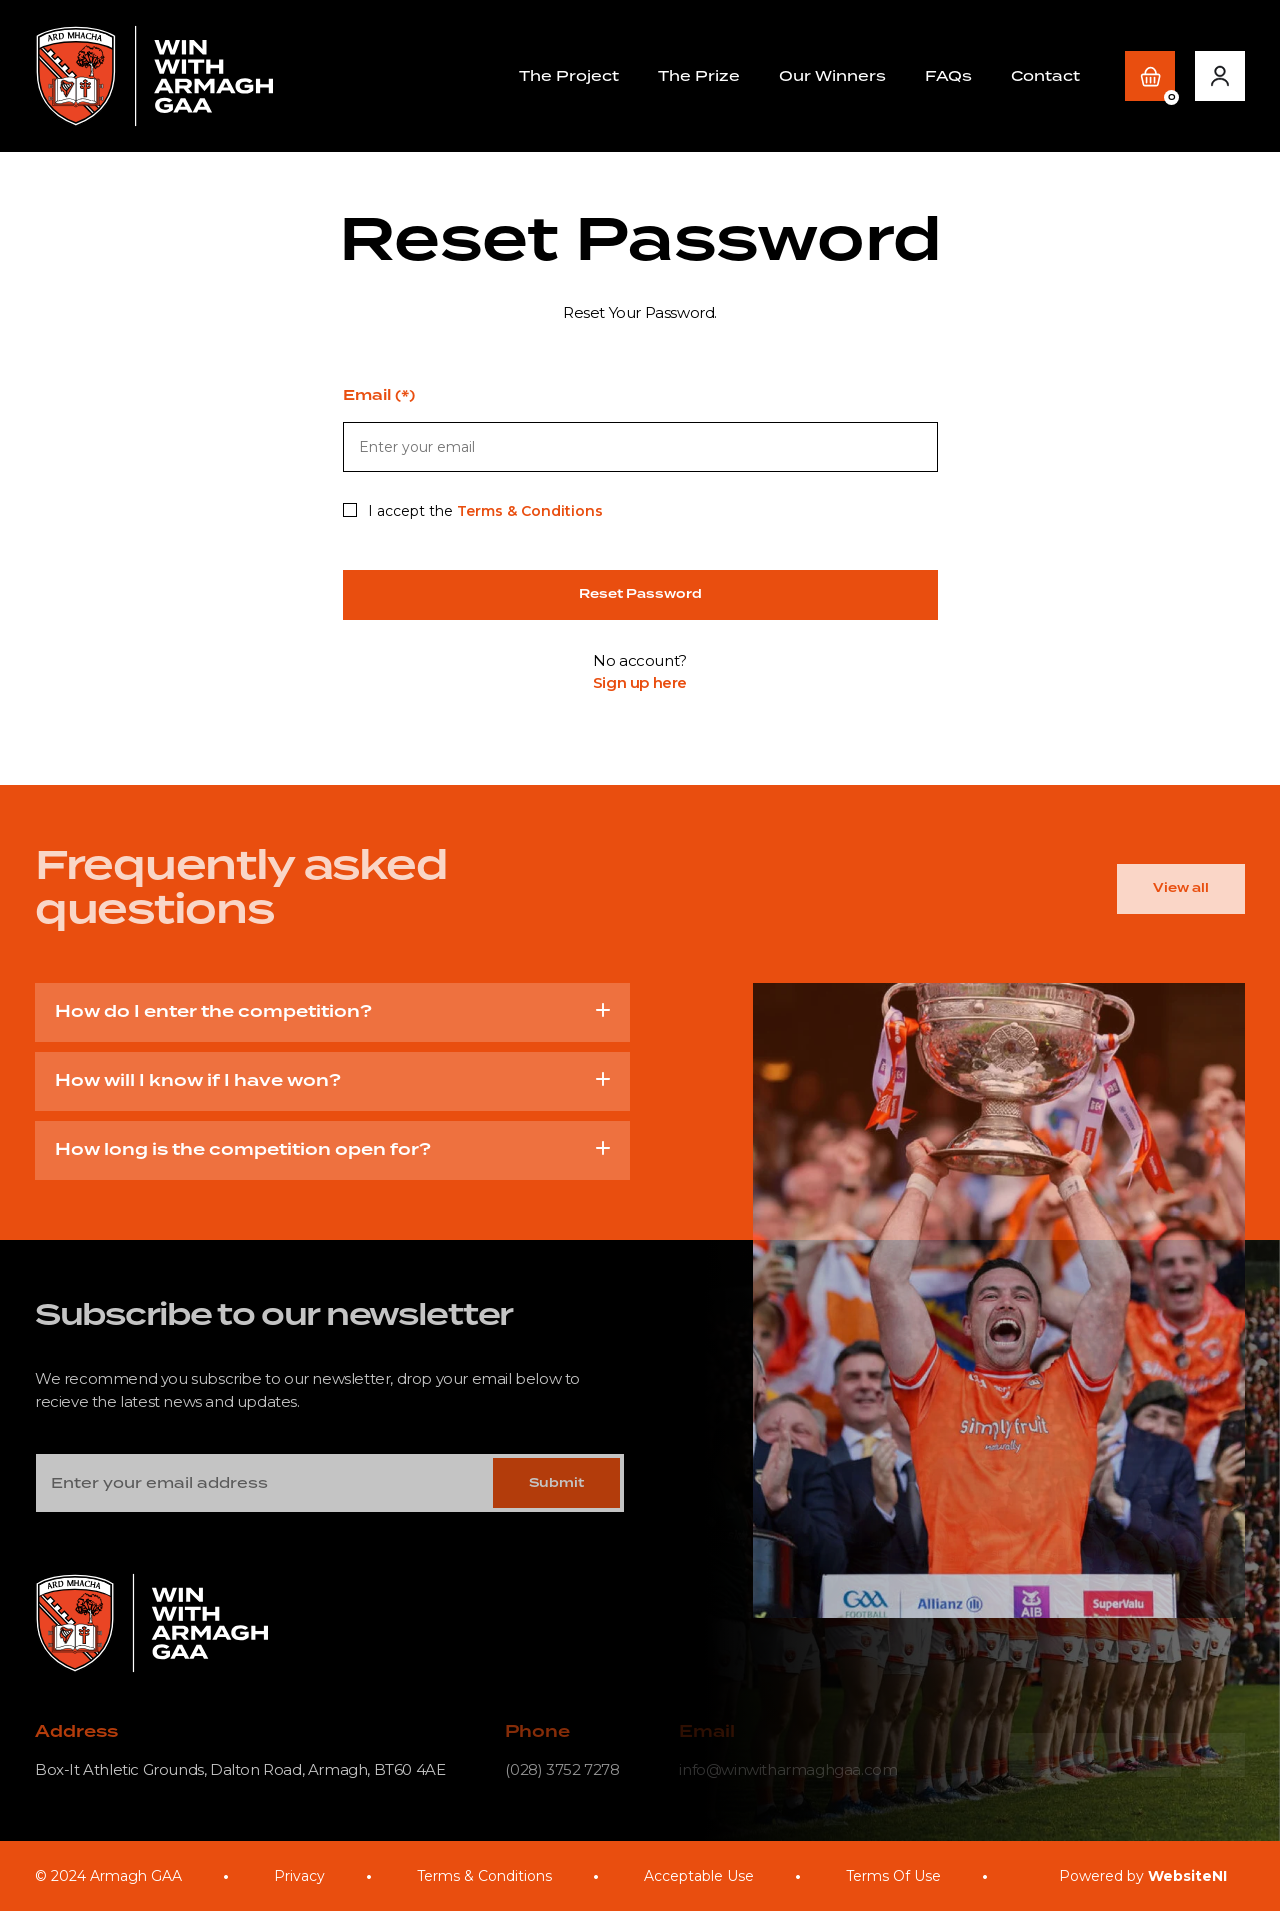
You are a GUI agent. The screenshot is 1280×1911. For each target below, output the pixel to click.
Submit (556, 1483)
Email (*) (379, 396)
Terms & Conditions (530, 511)
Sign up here (640, 682)
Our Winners (832, 76)
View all (1181, 888)
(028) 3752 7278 (562, 1769)
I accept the (473, 511)
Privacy (299, 1876)
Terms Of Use (893, 1876)
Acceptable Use (699, 1876)
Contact (1045, 76)
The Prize (699, 76)
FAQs (948, 76)
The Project (569, 76)
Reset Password (640, 594)
